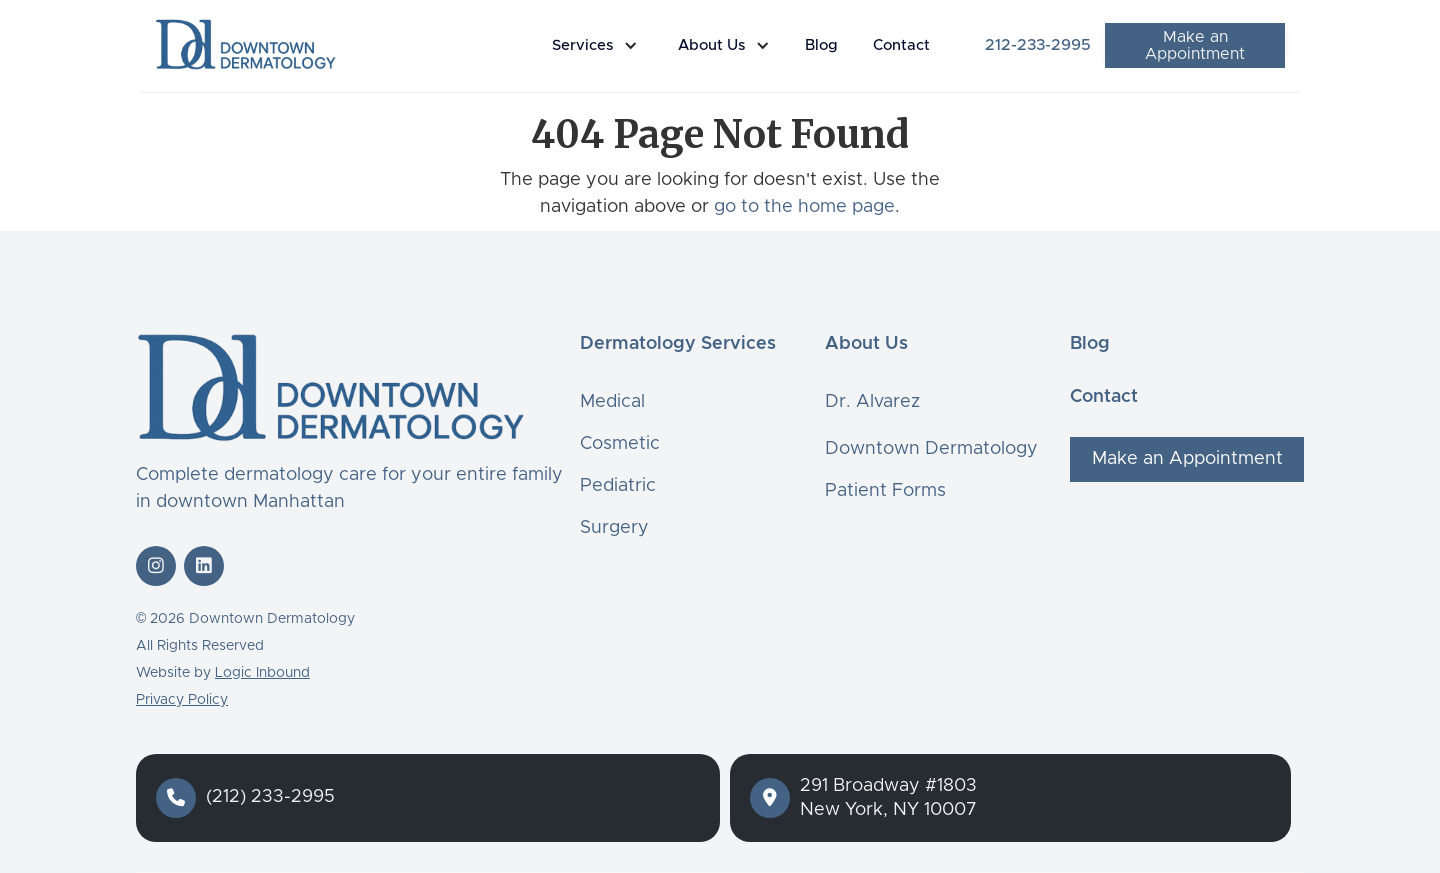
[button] (600, 46)
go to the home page (804, 207)
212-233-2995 (1038, 45)
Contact (901, 45)
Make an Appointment (1195, 45)
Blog (821, 45)
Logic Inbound (262, 673)
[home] (245, 44)
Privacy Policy (182, 700)
